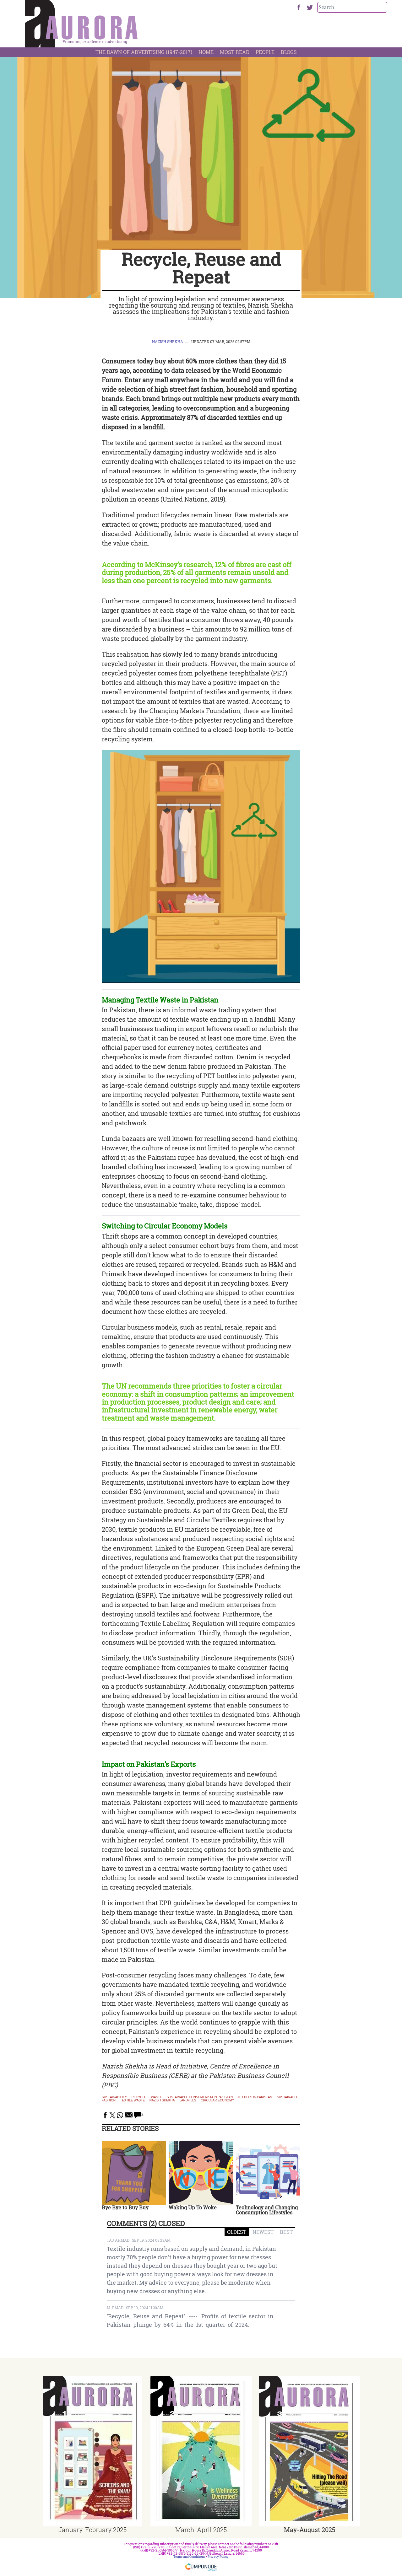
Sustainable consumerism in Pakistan (200, 2097)
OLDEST (236, 2232)
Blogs (289, 52)
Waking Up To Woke (193, 2207)
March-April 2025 (201, 2529)
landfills (187, 2100)
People (265, 52)
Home (206, 52)
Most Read (234, 52)
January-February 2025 (92, 2529)
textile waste (132, 2100)
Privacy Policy (218, 2557)
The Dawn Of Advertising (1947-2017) (143, 52)
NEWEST (263, 2232)
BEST (286, 2232)
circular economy (217, 2100)
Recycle (139, 2097)
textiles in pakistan (254, 2097)
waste (156, 2097)
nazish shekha (162, 2100)
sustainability (114, 2097)
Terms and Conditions (189, 2557)
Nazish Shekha (167, 341)
